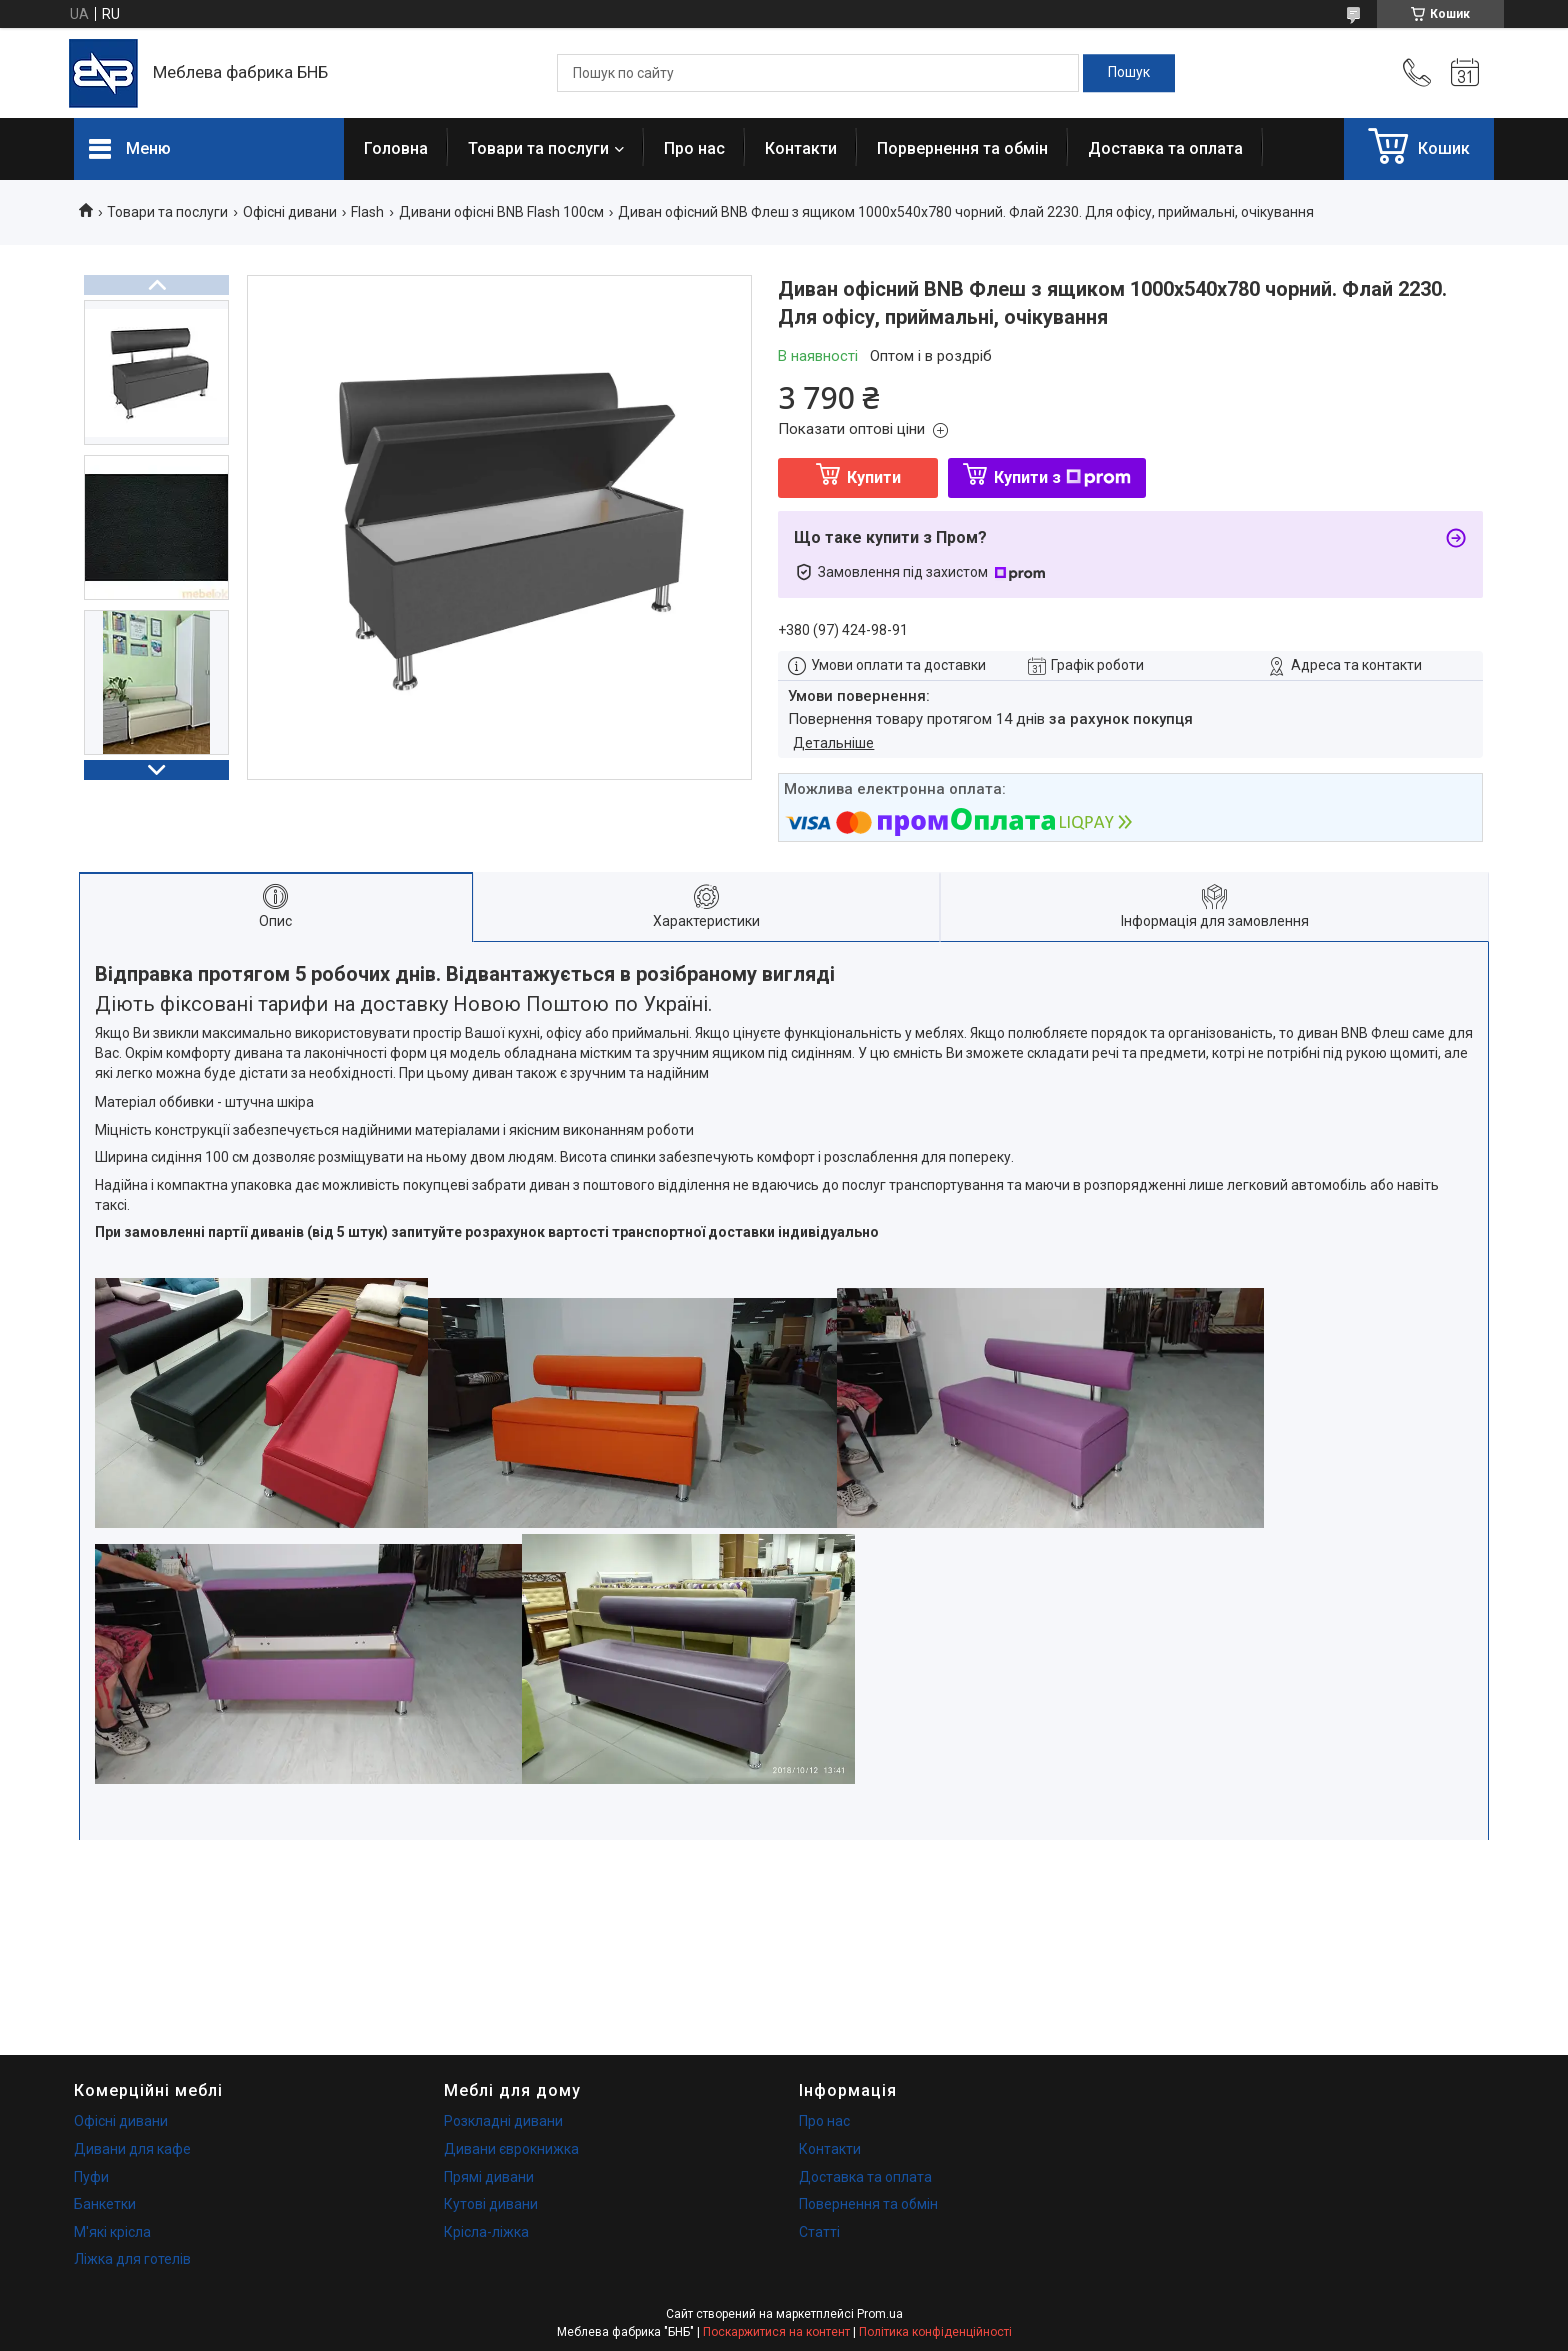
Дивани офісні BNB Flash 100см (501, 212)
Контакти (801, 148)
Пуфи (91, 2177)
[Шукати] (1129, 73)
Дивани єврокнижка (511, 2149)
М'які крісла (112, 2232)
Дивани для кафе (132, 2149)
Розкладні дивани (503, 2121)
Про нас (694, 148)
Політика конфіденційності (935, 2332)
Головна (396, 148)
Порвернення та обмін (962, 148)
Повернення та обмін (868, 2204)
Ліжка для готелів (132, 2259)
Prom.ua (880, 2314)
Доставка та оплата (1165, 148)
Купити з (1062, 477)
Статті (819, 2232)
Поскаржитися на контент (776, 2332)
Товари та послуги (538, 148)
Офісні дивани (290, 212)
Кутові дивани (491, 2204)
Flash (367, 212)
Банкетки (105, 2204)
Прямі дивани (489, 2177)
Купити (874, 477)
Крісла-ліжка (486, 2232)
